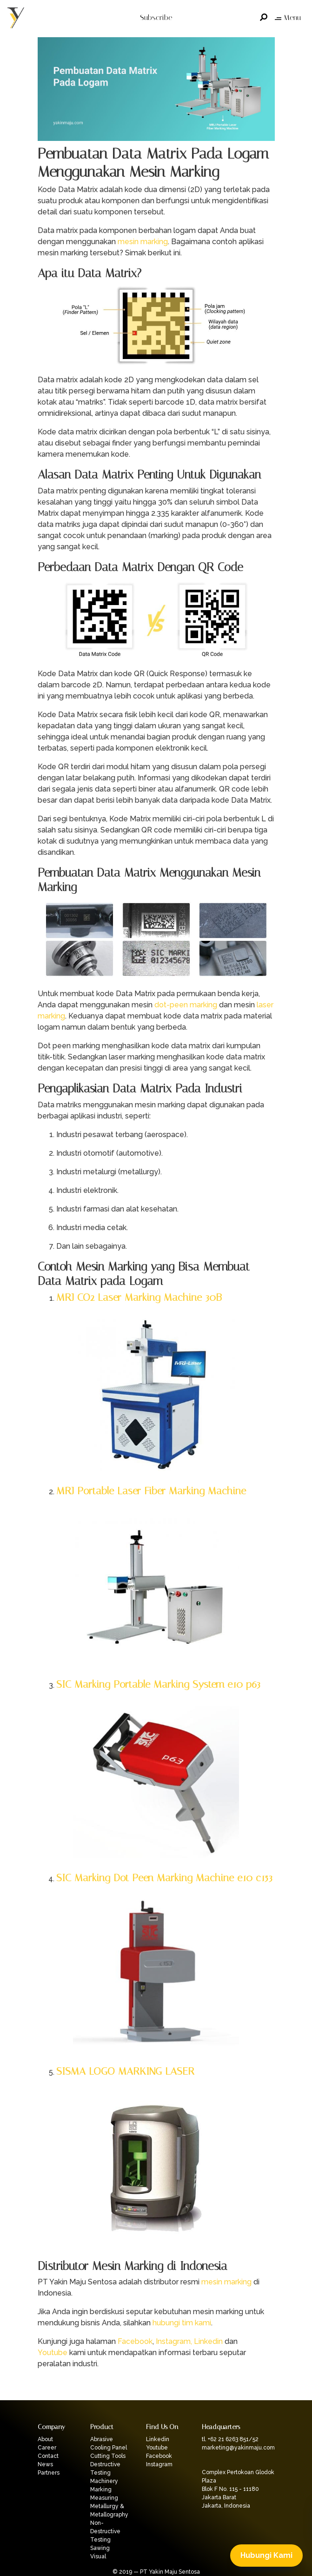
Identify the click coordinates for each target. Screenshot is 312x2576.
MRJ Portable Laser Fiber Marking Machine (151, 1490)
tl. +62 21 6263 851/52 (230, 2439)
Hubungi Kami (266, 2555)
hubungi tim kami (182, 2322)
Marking (101, 2489)
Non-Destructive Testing (105, 2531)
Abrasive (101, 2439)
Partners (49, 2472)
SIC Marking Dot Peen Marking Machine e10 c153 (164, 1877)
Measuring (104, 2498)
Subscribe (156, 17)
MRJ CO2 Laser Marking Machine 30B (139, 1297)
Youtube (52, 2352)
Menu (288, 17)
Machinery (104, 2481)
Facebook (135, 2341)
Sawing (100, 2548)
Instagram (159, 2464)
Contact (48, 2456)
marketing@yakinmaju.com (238, 2447)
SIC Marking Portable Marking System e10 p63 (158, 1684)
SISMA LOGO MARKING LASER (125, 2071)
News (45, 2464)
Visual (98, 2556)
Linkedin (208, 2341)
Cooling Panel (108, 2447)
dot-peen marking (185, 1004)
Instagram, (174, 2341)
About (45, 2439)
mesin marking (143, 241)
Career (47, 2447)
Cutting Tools (108, 2456)
